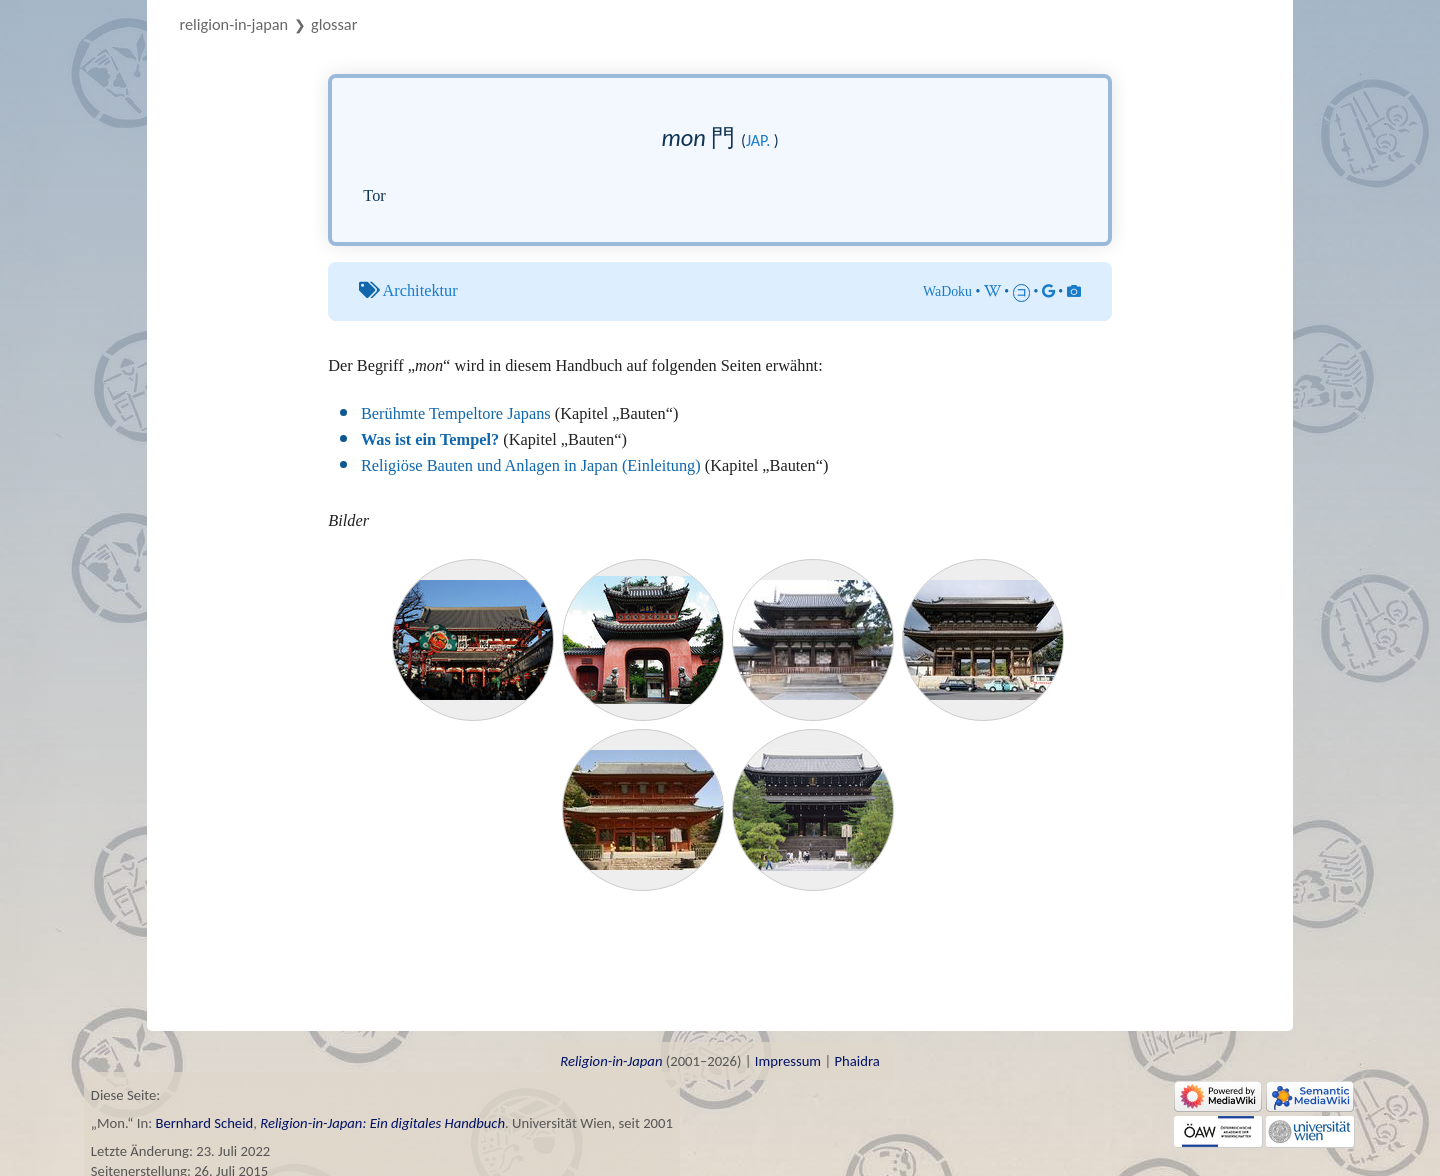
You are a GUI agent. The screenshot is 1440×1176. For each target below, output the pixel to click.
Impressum (788, 1061)
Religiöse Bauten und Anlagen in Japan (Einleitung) (531, 465)
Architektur (420, 290)
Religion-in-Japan (234, 24)
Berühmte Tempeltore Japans (456, 413)
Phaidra (856, 1061)
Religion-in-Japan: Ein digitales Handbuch (382, 1123)
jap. (758, 140)
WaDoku (947, 291)
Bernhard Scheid (204, 1123)
